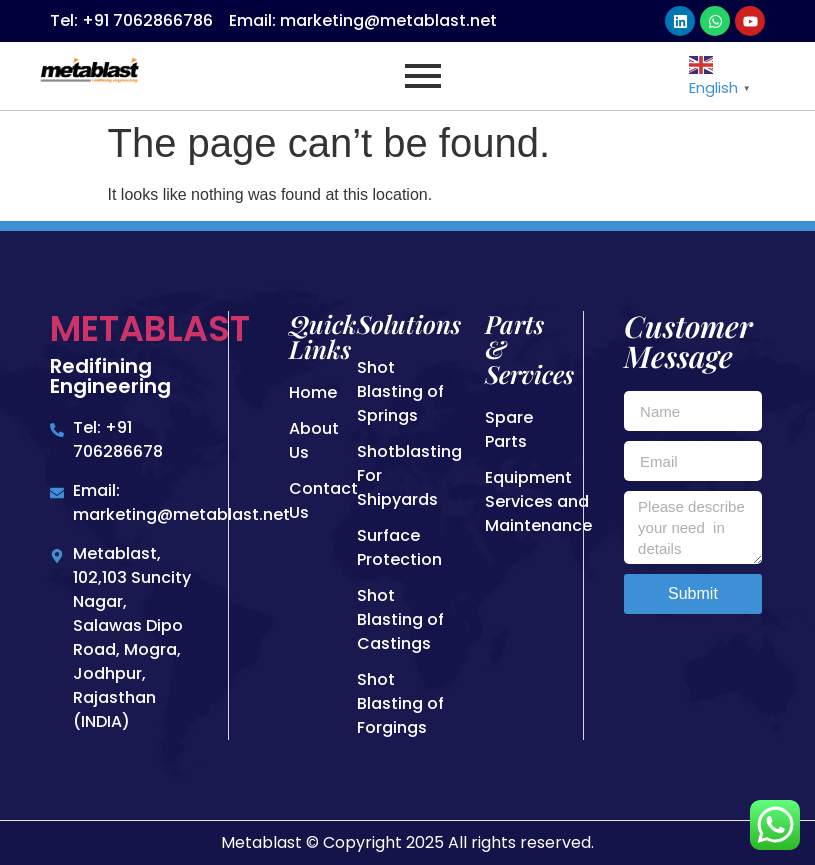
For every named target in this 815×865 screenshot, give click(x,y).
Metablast (150, 328)
